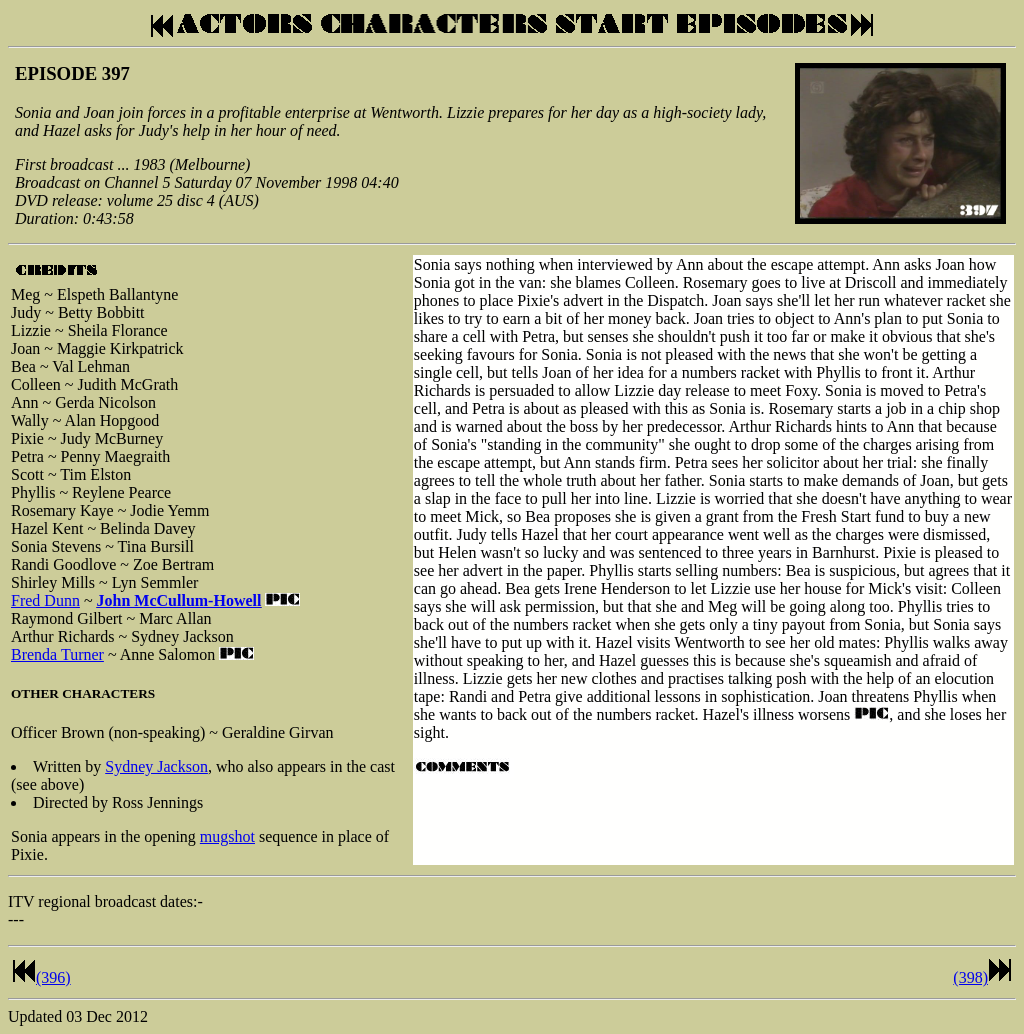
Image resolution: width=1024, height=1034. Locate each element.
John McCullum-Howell (179, 600)
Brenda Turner (57, 654)
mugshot (227, 836)
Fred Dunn (45, 600)
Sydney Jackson (156, 766)
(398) (970, 977)
